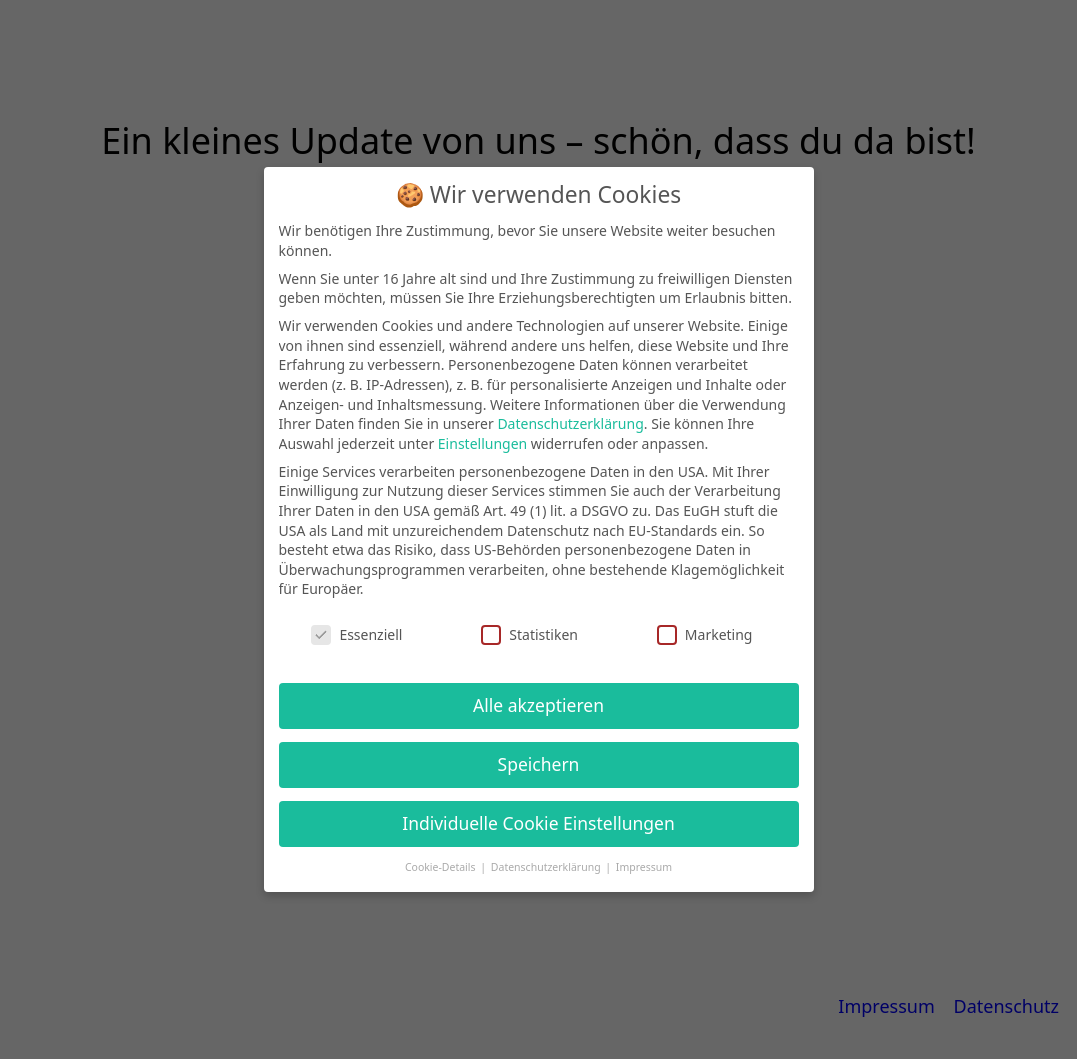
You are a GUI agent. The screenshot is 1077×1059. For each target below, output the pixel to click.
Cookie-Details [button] (441, 867)
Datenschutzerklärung (570, 423)
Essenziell (356, 634)
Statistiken (529, 634)
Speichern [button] (539, 764)
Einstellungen (482, 443)
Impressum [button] (644, 867)
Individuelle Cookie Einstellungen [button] (538, 823)
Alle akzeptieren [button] (538, 705)
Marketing (705, 634)
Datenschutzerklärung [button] (547, 867)
